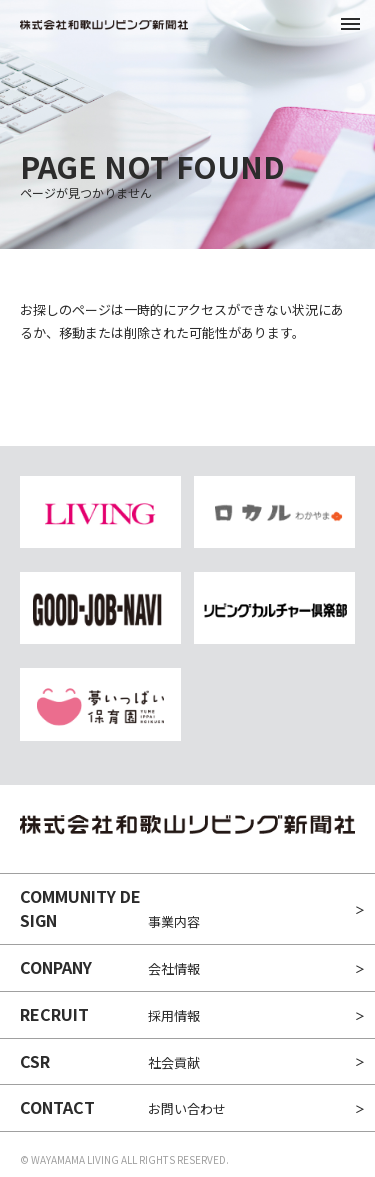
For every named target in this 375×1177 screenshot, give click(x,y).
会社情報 (110, 967)
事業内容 (110, 908)
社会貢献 (110, 1061)
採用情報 (110, 1014)
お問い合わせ (123, 1107)
